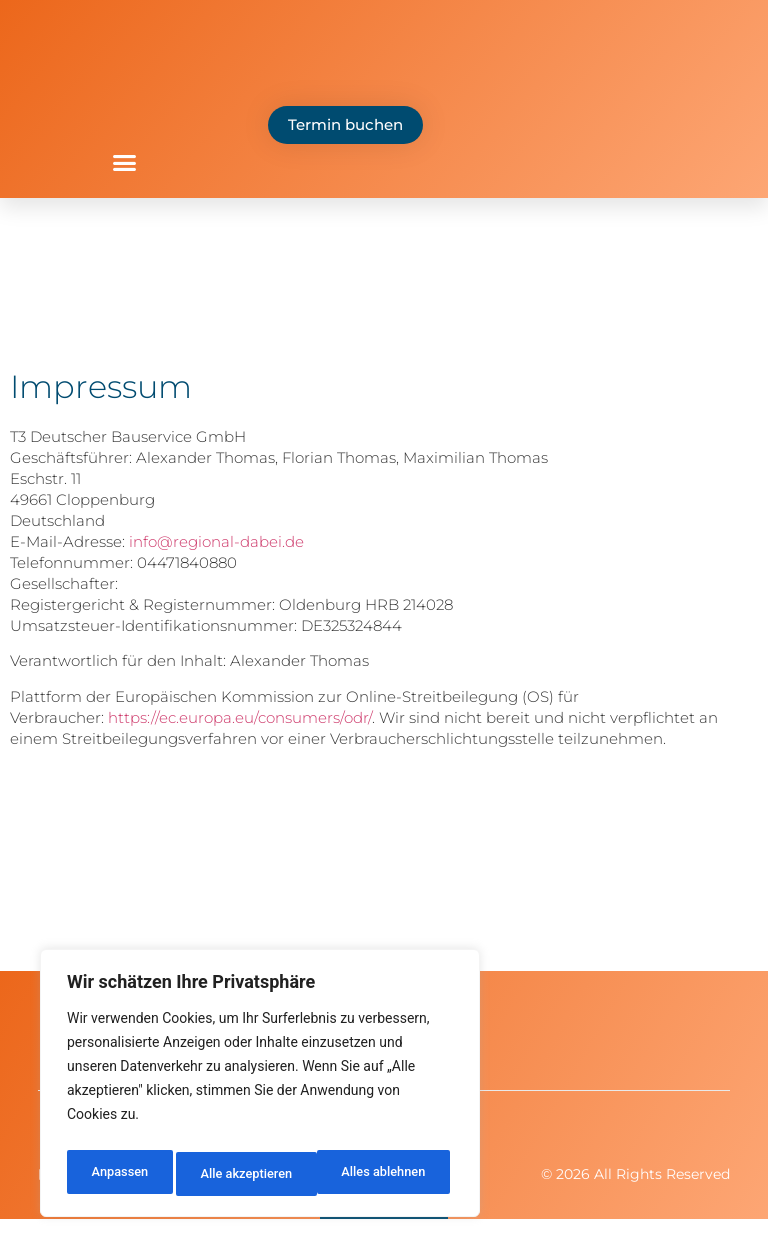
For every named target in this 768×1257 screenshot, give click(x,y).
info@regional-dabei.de (216, 541)
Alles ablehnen (241, 1174)
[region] (260, 1088)
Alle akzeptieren (383, 1174)
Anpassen (117, 1174)
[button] (125, 163)
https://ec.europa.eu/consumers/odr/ (240, 717)
